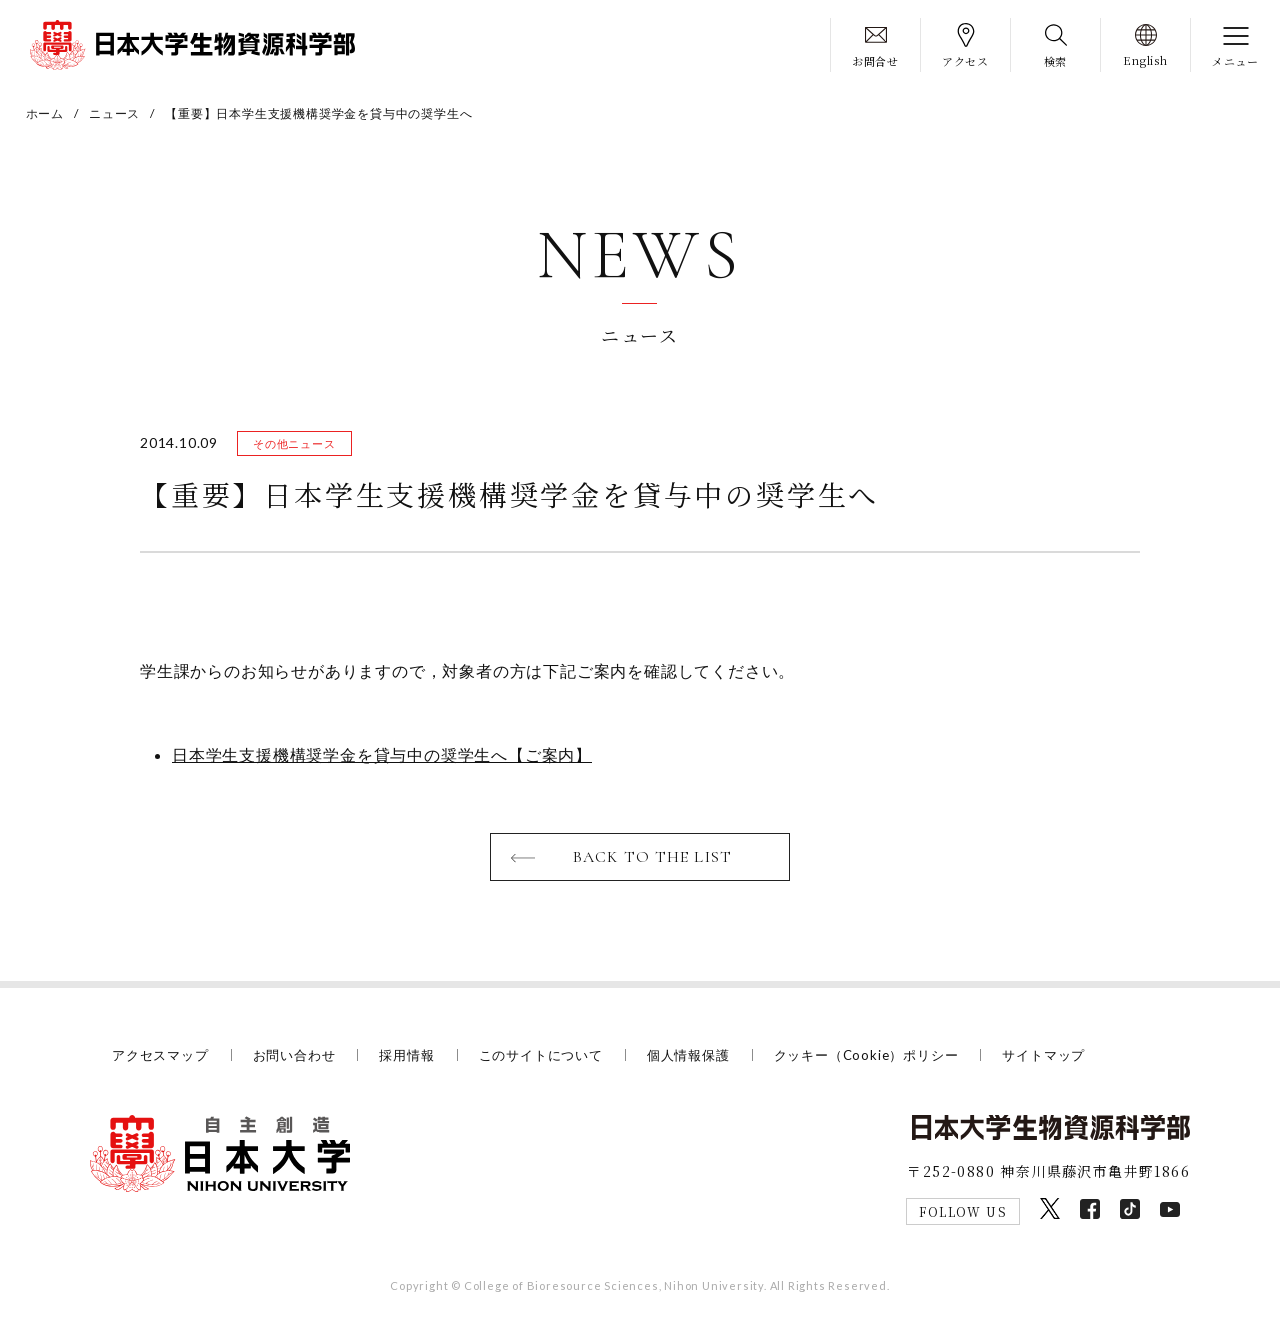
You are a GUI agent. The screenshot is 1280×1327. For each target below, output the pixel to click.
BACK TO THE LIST (652, 857)
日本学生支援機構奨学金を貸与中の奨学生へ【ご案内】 (382, 754)
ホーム (45, 113)
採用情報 (406, 1055)
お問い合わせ (294, 1055)
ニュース (114, 113)
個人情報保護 (688, 1055)
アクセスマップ (160, 1055)
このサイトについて (541, 1055)
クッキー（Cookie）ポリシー (866, 1055)
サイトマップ (1043, 1055)
